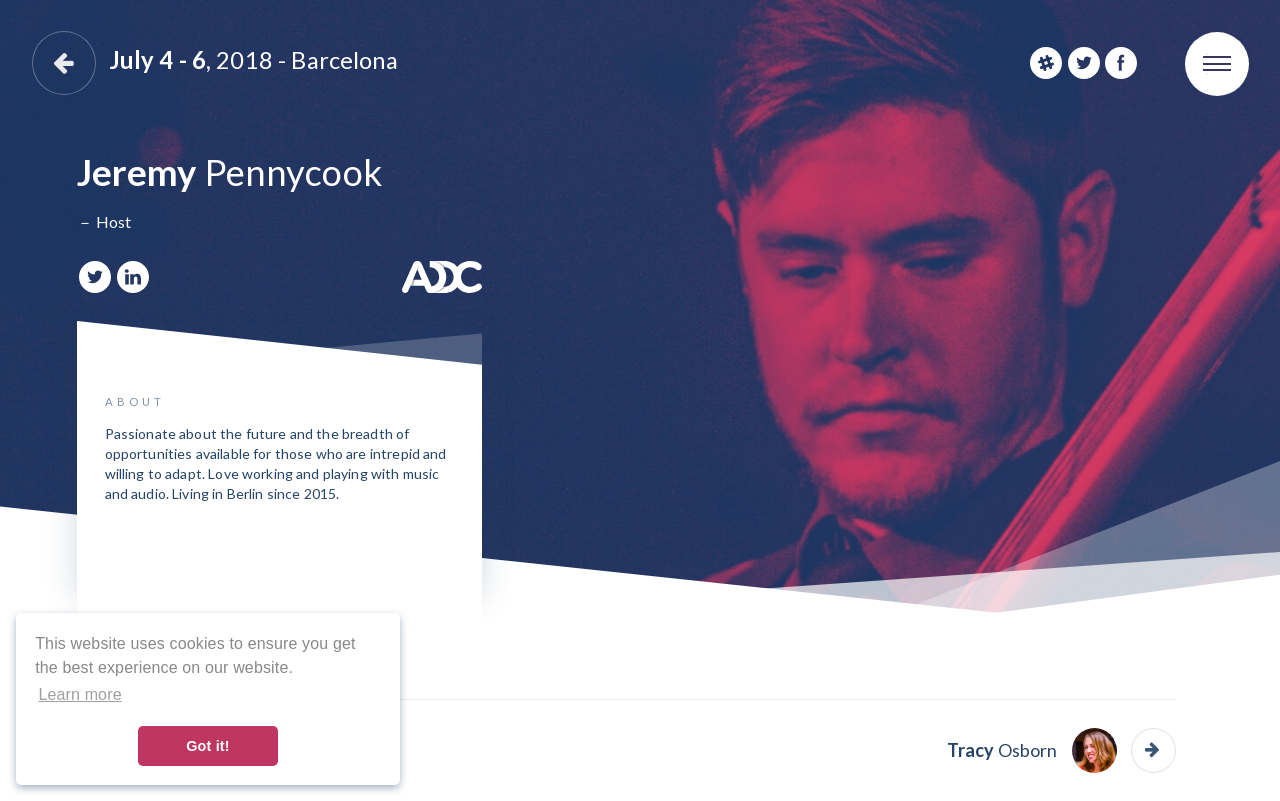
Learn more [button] (79, 694)
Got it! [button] (207, 746)
